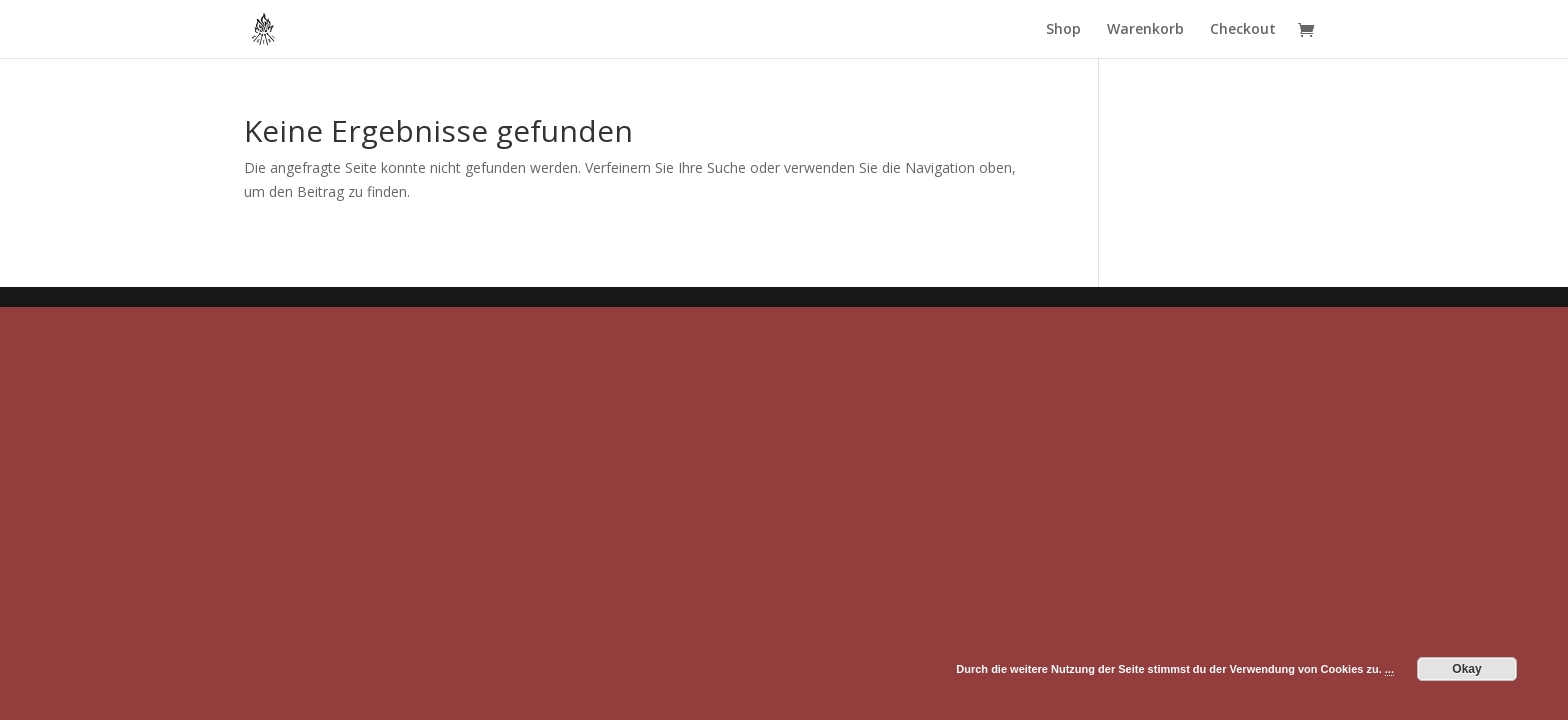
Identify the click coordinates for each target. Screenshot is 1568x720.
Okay (1466, 669)
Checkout (1243, 30)
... (1389, 669)
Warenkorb (1145, 30)
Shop (1063, 30)
